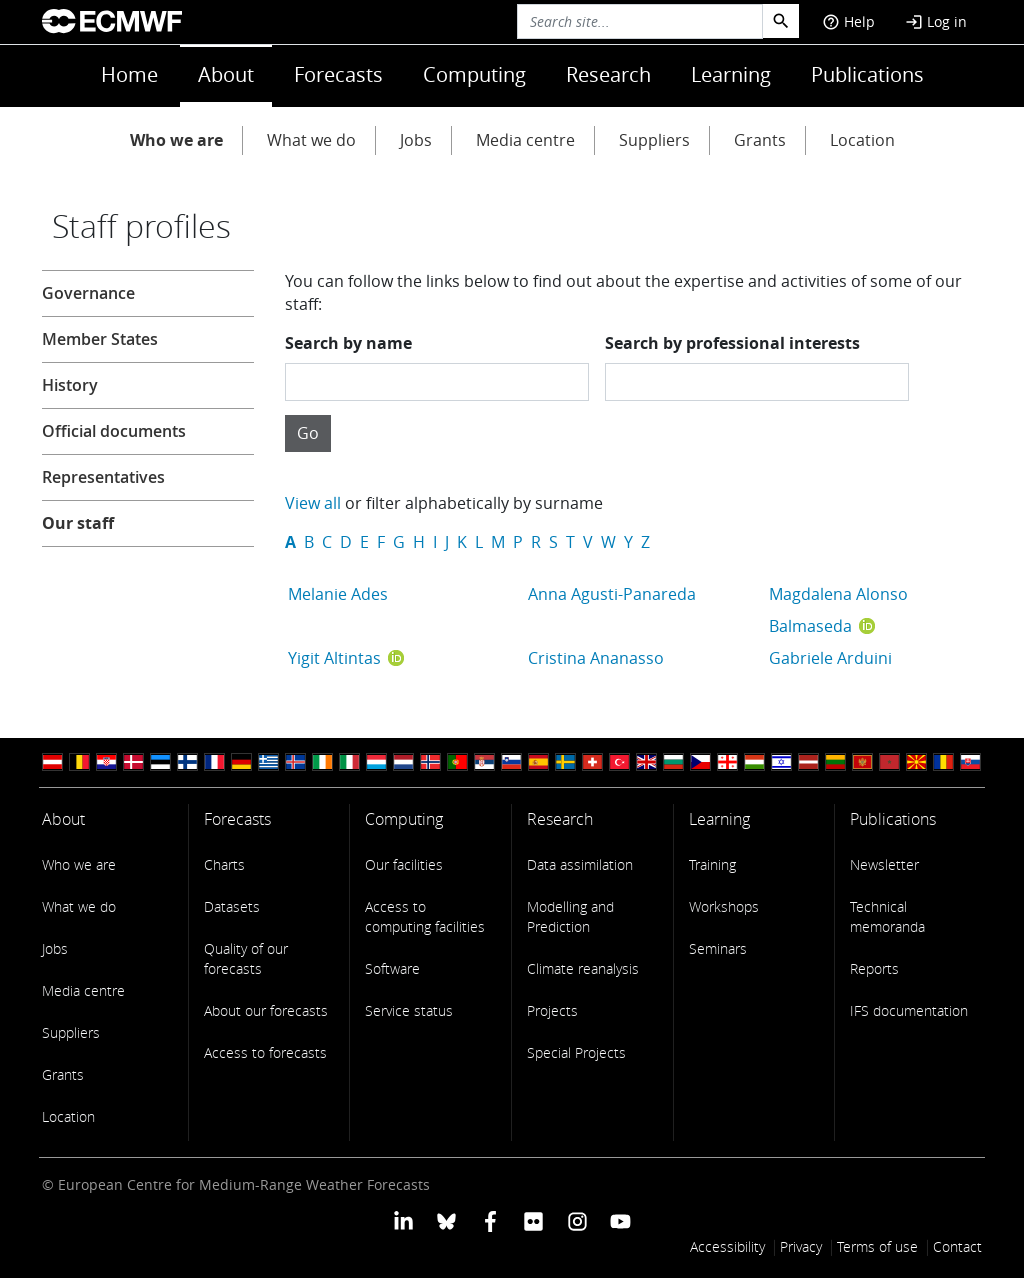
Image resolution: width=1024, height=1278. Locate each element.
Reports (874, 968)
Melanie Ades (338, 594)
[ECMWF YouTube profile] (620, 1219)
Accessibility (727, 1246)
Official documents (114, 431)
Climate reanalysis (583, 968)
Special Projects (576, 1052)
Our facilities (404, 864)
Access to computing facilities (425, 916)
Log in (936, 21)
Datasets (232, 906)
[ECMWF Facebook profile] (490, 1219)
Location (862, 140)
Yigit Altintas (334, 658)
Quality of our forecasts (246, 958)
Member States (100, 339)
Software (392, 968)
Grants (760, 140)
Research (608, 74)
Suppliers (654, 140)
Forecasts (338, 74)
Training (712, 864)
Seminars (718, 948)
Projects (552, 1010)
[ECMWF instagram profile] (576, 1219)
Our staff (78, 523)
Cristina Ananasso (596, 658)
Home (129, 74)
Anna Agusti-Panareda (612, 594)
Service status (409, 1010)
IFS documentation (909, 1010)
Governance (88, 293)
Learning (731, 74)
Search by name (348, 343)
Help (848, 21)
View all (313, 503)
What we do (311, 140)
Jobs (416, 140)
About (226, 74)
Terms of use (877, 1246)
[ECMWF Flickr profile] (533, 1219)
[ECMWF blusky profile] (446, 1219)
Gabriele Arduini (830, 658)
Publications (867, 74)
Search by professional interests (732, 343)
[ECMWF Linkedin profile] (403, 1219)
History (70, 385)
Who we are (176, 140)
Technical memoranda (887, 916)
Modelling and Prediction (570, 916)
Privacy (801, 1246)
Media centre (525, 140)
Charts (224, 864)
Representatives (103, 477)
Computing (474, 74)
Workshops (724, 906)
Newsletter (884, 864)
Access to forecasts (265, 1052)
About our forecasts (266, 1010)
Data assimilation (580, 864)
